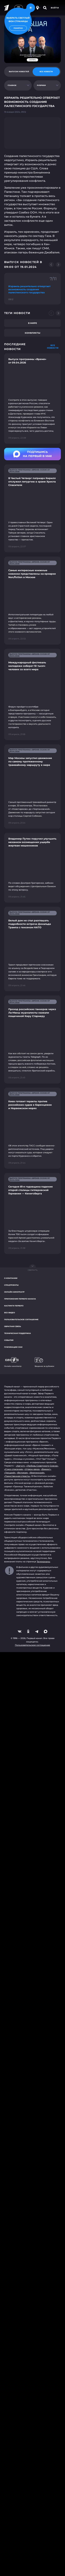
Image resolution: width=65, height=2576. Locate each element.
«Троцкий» (10, 1472)
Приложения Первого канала (20, 1299)
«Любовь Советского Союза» (42, 1465)
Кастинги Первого (13, 1306)
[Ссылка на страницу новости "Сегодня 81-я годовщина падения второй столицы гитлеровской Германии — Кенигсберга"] (32, 1213)
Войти (55, 8)
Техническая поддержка (17, 1333)
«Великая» (22, 1472)
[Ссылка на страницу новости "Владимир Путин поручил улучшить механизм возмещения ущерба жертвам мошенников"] (32, 867)
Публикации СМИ (13, 1347)
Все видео (9, 1313)
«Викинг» (46, 1469)
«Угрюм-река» (32, 1469)
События (8, 1340)
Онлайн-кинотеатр (14, 1292)
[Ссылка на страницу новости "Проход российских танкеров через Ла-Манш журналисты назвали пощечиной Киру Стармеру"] (32, 1039)
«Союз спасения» (13, 1469)
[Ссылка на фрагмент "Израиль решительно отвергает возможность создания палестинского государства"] (32, 289)
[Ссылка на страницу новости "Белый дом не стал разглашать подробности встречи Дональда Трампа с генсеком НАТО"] (32, 949)
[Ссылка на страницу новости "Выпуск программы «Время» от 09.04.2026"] (32, 398)
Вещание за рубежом (44, 1362)
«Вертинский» (37, 1472)
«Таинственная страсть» (17, 1476)
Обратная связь (12, 1326)
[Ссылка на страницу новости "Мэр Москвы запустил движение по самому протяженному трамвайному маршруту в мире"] (32, 786)
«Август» (20, 1465)
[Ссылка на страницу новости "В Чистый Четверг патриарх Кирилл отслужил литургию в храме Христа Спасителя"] (32, 508)
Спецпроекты (11, 1285)
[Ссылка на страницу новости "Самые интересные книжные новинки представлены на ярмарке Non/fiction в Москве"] (32, 600)
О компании (10, 1278)
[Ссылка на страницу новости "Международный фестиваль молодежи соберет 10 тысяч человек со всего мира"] (32, 694)
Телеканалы (43, 1561)
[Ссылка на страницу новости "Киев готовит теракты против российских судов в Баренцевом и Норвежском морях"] (32, 1128)
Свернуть (32, 1270)
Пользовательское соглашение (21, 1319)
